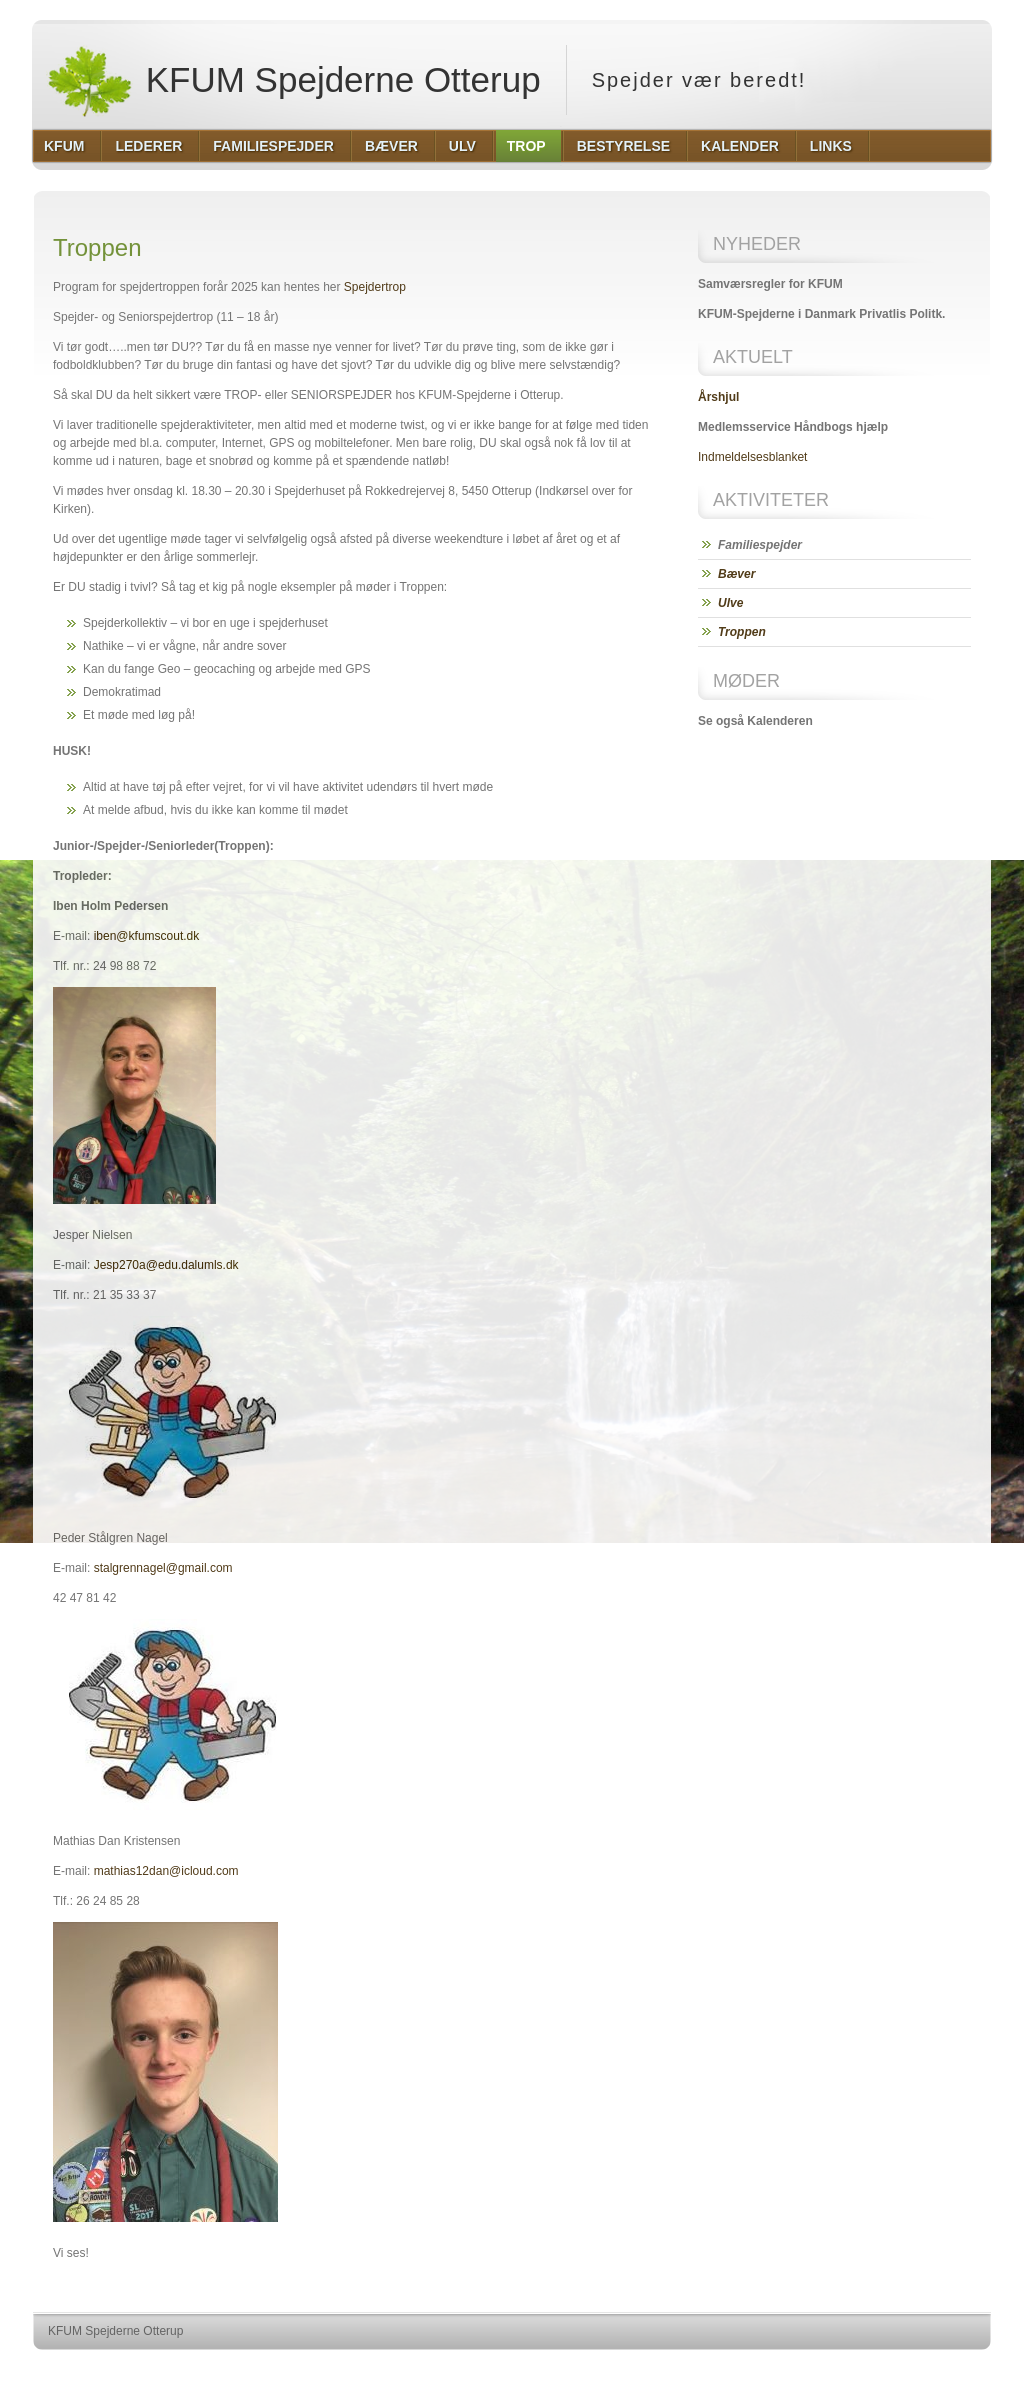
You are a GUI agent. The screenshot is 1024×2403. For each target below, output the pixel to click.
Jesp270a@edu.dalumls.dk (166, 1265)
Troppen (742, 632)
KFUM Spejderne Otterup (293, 80)
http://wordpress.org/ (766, 2368)
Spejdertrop (375, 287)
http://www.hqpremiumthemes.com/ (913, 2368)
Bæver (736, 574)
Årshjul (718, 397)
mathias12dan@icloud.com (166, 1871)
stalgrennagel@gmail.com (163, 1568)
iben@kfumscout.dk (147, 936)
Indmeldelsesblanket (752, 457)
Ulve (730, 603)
